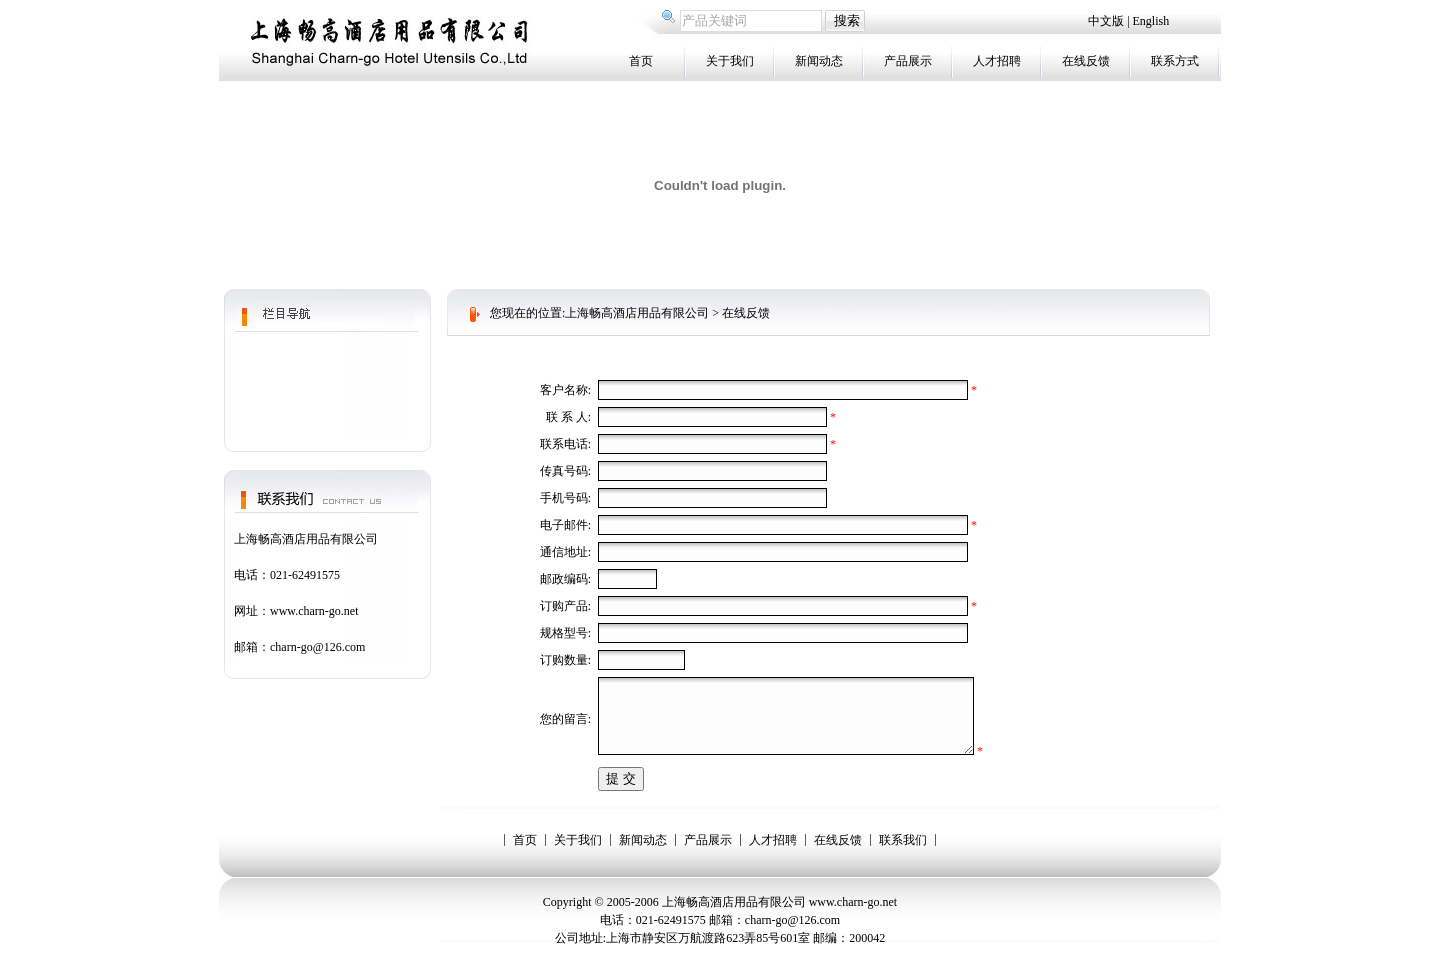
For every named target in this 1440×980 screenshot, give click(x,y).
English (1151, 21)
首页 (641, 61)
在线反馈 (1086, 61)
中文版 (1107, 21)
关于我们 (730, 61)
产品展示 (908, 61)
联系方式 (1175, 61)
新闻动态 (819, 61)
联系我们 (903, 855)
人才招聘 (997, 61)
